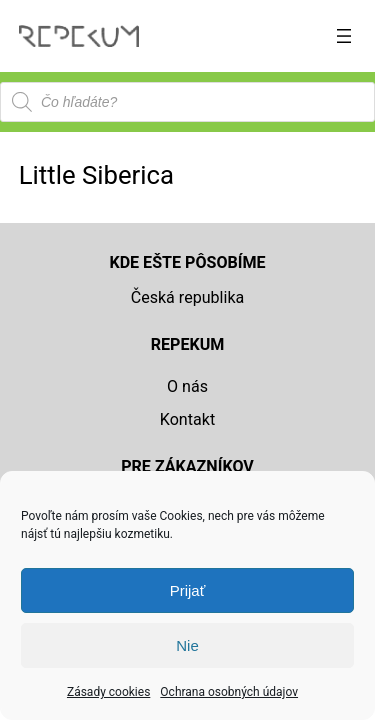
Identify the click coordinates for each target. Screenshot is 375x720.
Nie (187, 645)
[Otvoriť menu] (344, 36)
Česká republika (188, 297)
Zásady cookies (108, 692)
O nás (187, 386)
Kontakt (187, 419)
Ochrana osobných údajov (229, 692)
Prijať (188, 590)
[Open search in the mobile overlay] (187, 102)
